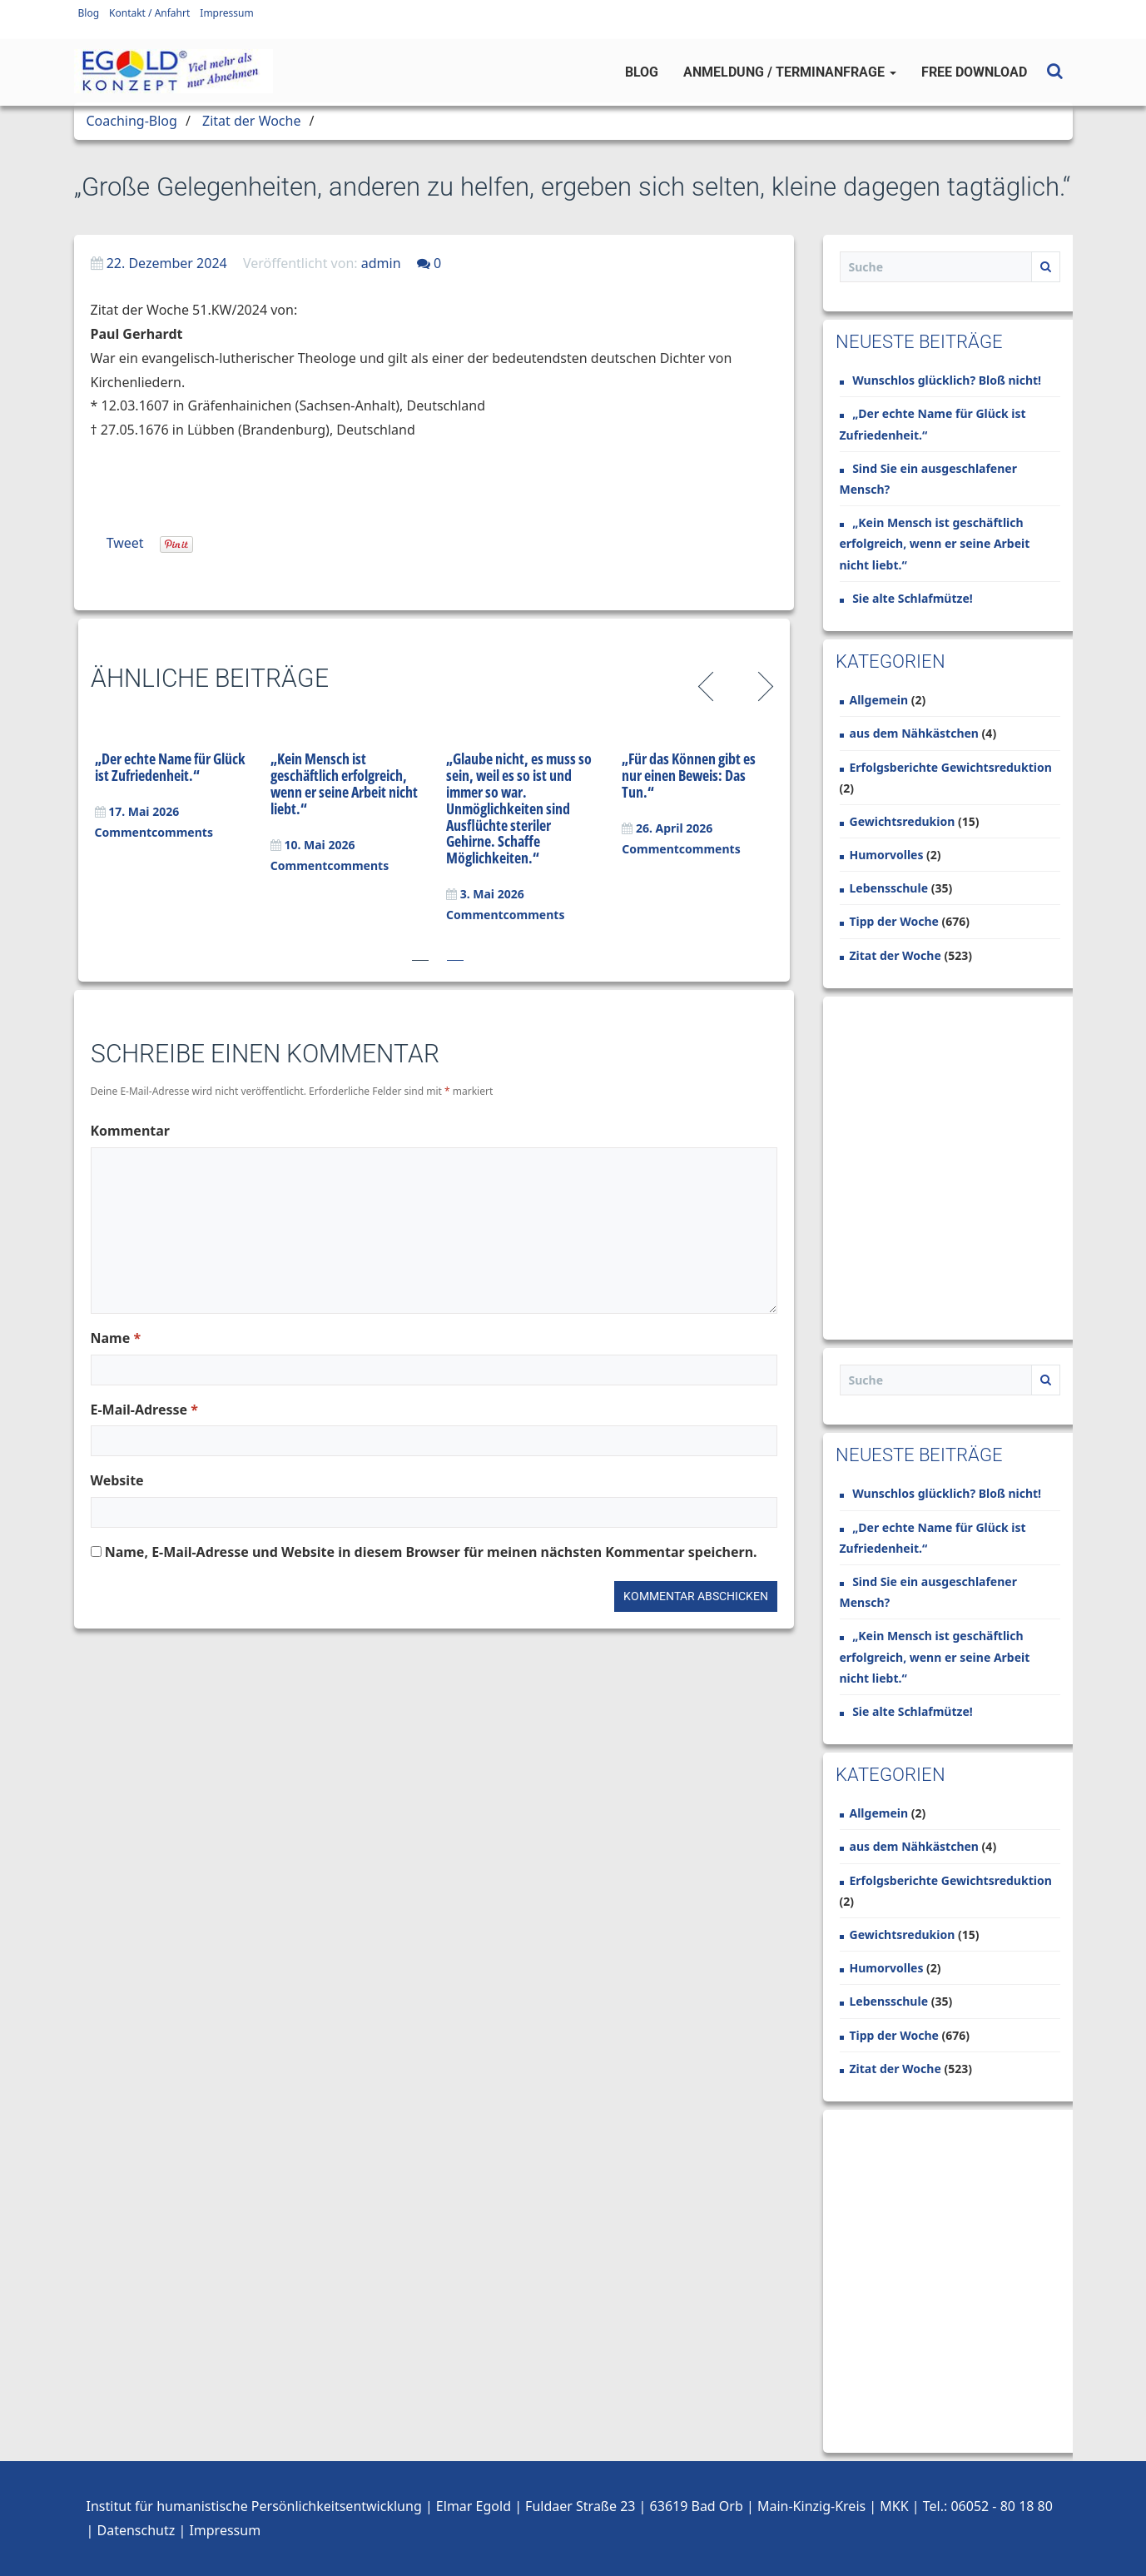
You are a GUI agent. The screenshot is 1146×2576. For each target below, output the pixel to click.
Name (116, 1338)
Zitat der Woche (251, 121)
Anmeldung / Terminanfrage (789, 72)
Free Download (974, 72)
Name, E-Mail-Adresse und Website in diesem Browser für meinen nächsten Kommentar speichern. (431, 1552)
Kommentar (130, 1130)
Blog (89, 13)
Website (117, 1480)
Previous (708, 684)
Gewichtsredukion (902, 821)
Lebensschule (889, 888)
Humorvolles (887, 855)
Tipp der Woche (894, 921)
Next (762, 684)
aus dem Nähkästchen (914, 733)
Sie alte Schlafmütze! (912, 598)
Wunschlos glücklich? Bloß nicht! (946, 380)
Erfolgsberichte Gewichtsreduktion (951, 767)
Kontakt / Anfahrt (149, 13)
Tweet (125, 543)
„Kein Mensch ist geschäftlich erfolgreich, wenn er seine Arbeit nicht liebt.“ (344, 783)
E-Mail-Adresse (144, 1409)
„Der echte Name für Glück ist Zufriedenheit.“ (170, 766)
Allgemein (879, 700)
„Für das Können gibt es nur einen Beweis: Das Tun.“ (689, 775)
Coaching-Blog (132, 121)
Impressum (226, 13)
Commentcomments (154, 832)
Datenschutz (136, 2530)
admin (381, 263)
